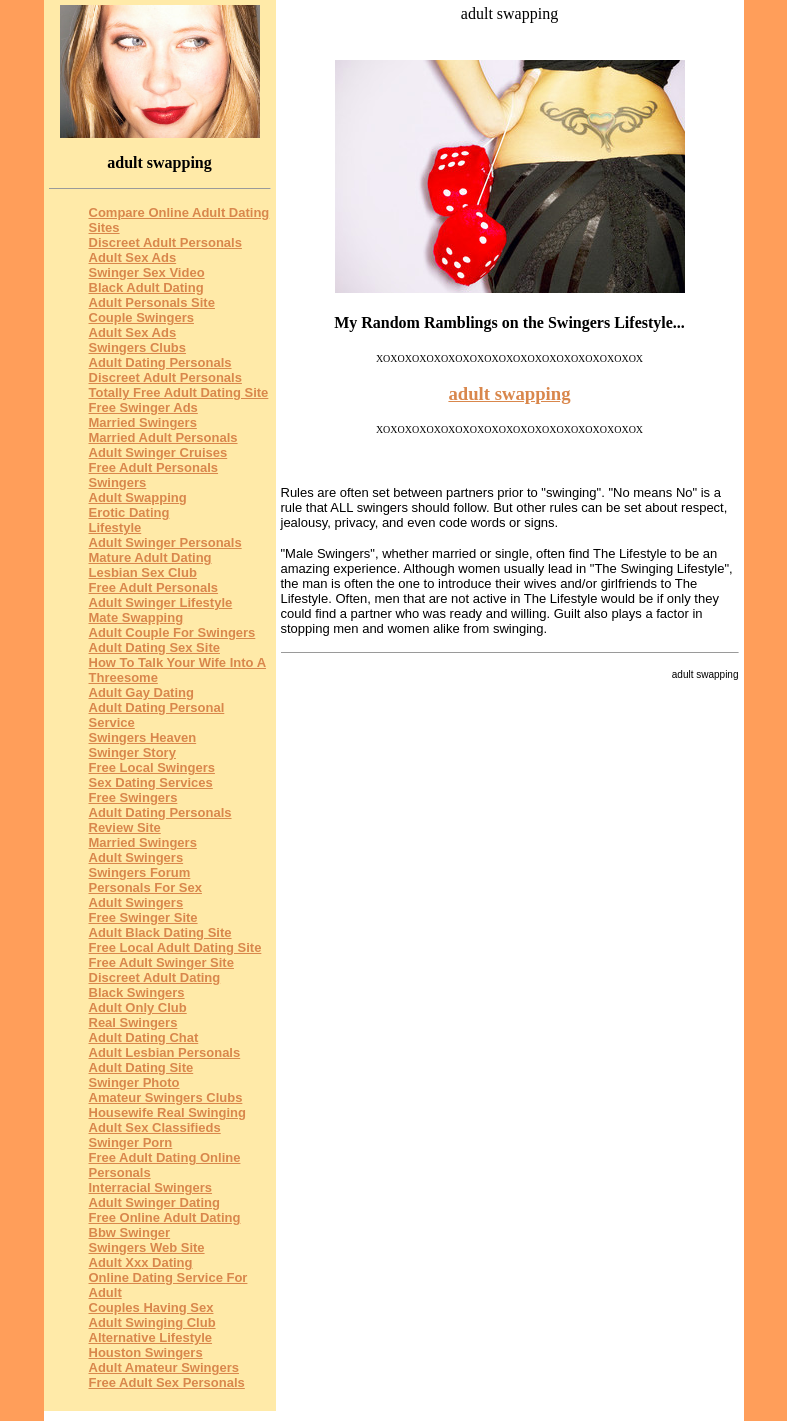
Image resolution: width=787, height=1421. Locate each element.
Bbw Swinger (130, 1232)
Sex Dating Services (151, 782)
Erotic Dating (129, 512)
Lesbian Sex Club (143, 572)
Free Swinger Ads (143, 407)
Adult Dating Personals (160, 362)
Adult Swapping (138, 497)
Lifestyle (115, 527)
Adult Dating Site (141, 1067)
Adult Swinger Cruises (158, 452)
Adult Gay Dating (141, 692)
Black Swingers (137, 992)
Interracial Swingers (151, 1187)
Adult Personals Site (152, 302)
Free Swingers (133, 797)
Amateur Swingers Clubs (166, 1097)
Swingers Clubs (138, 347)
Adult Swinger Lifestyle (161, 602)
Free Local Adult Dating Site (175, 947)
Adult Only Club (138, 1007)
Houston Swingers (146, 1352)
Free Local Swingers (152, 767)
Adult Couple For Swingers (172, 632)
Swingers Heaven (143, 737)
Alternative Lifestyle (151, 1337)
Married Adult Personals (163, 437)
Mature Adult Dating (150, 557)
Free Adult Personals (154, 587)
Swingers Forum (140, 872)
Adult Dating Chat (144, 1037)
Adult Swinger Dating (154, 1202)
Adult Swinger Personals (165, 542)
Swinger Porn (131, 1142)
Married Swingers (143, 422)
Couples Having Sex (151, 1307)
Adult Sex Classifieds (155, 1127)
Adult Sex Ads (133, 257)
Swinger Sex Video (147, 272)
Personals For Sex (145, 887)
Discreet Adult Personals (165, 242)
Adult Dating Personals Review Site (160, 820)
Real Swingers (133, 1022)
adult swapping (509, 393)
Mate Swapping (136, 617)
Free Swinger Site (143, 917)
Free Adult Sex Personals (167, 1382)
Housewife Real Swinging (167, 1112)
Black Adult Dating (146, 287)
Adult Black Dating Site (160, 932)
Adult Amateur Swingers (164, 1367)
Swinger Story (132, 752)
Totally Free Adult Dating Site (179, 392)
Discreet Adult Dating (155, 977)
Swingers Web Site (147, 1247)
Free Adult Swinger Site (161, 962)
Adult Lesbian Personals (165, 1052)
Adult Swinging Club (152, 1322)
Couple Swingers (141, 317)
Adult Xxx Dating (141, 1262)
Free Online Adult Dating (165, 1217)
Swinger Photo (134, 1082)
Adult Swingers (136, 857)
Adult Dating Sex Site (154, 647)
